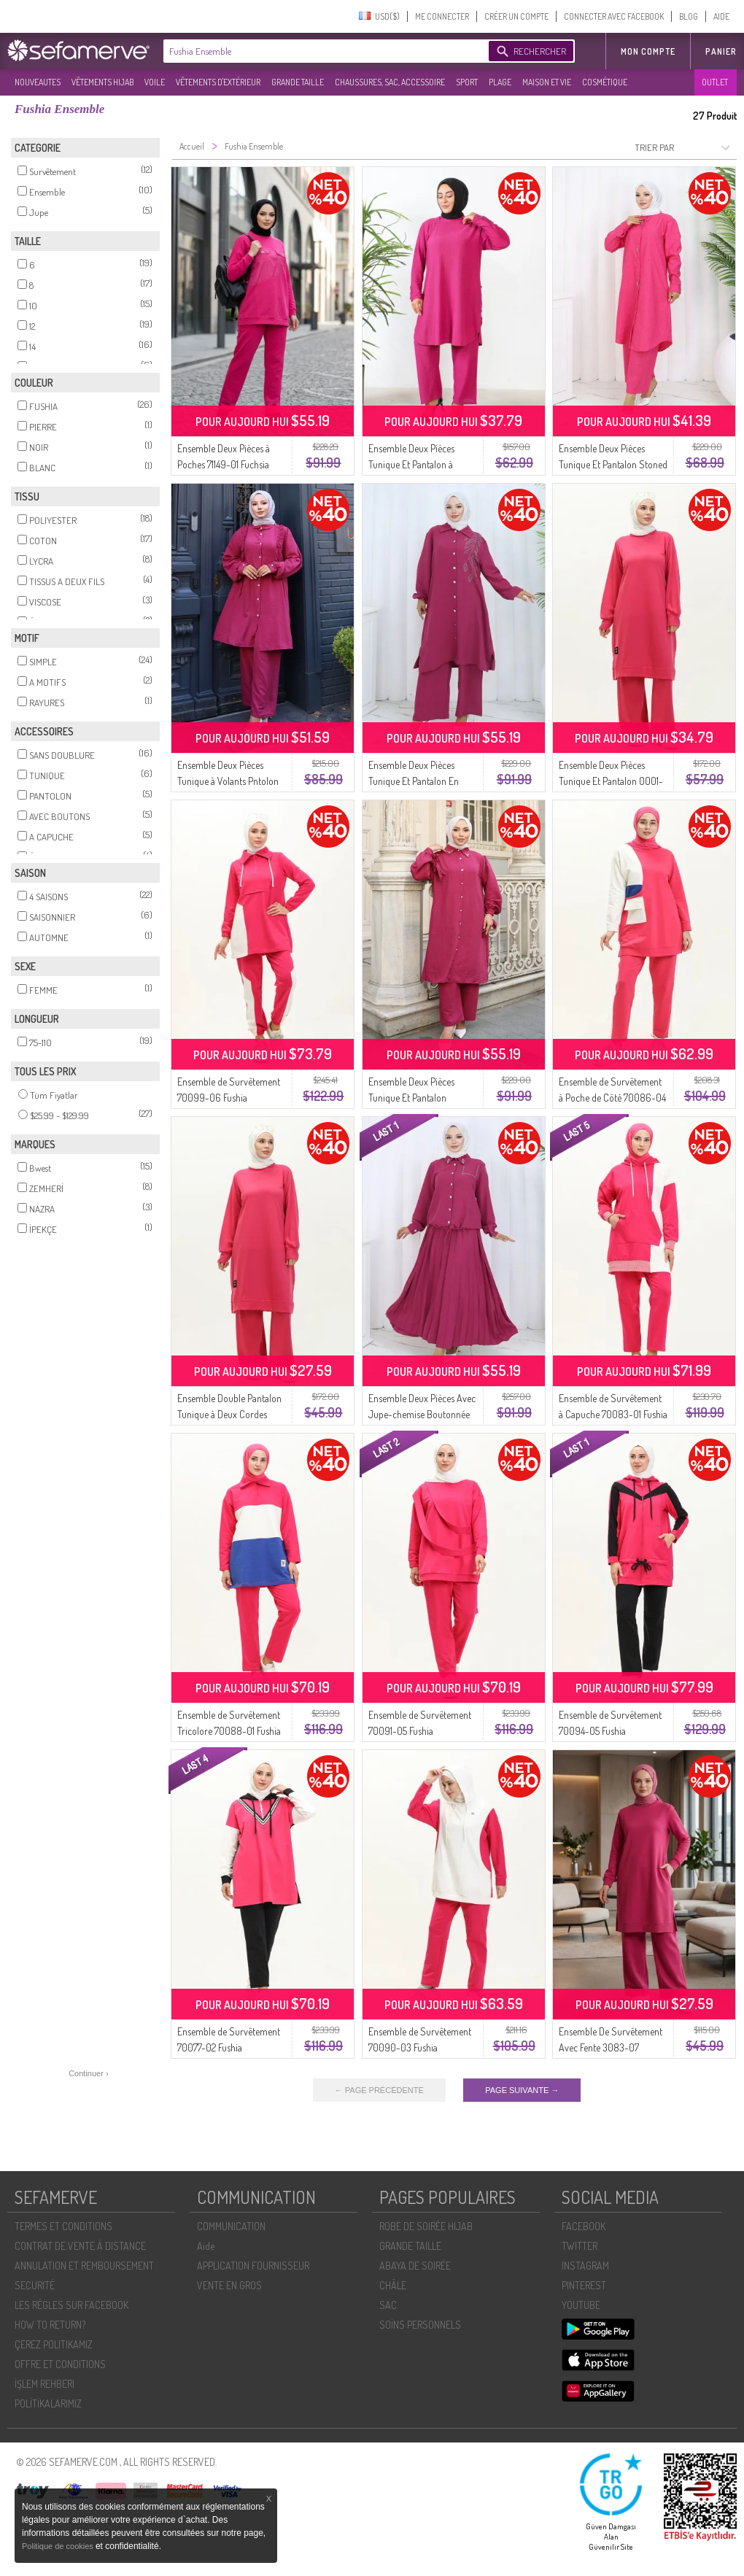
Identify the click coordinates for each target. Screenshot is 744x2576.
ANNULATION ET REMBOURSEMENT (84, 2265)
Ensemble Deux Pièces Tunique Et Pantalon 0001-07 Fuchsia (611, 781)
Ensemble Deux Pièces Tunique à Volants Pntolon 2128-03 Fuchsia (228, 781)
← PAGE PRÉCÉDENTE (379, 2090)
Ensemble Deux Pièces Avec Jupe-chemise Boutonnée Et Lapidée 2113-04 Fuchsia (422, 1414)
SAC (388, 2305)
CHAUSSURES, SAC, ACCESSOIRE (390, 82)
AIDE (721, 16)
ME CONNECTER (442, 16)
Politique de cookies (59, 2546)
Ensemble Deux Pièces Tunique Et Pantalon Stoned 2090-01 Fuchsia (613, 464)
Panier (721, 51)
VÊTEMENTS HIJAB (102, 82)
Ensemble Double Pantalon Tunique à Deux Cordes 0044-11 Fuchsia (229, 1414)
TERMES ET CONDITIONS (63, 2226)
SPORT (467, 82)
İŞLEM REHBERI (44, 2384)
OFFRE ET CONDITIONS (60, 2364)
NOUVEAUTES (38, 82)
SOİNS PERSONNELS (420, 2324)
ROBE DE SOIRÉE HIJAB (426, 2226)
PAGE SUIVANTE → (522, 2090)
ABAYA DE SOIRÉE (415, 2265)
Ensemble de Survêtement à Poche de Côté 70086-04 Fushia (612, 1097)
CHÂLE (392, 2285)
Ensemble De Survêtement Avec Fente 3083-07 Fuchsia (610, 2047)
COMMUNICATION (231, 2226)
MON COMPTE (648, 51)
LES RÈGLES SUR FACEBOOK (71, 2305)
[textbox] (322, 51)
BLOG (688, 16)
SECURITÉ (35, 2285)
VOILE (154, 82)
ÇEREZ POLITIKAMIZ (54, 2344)
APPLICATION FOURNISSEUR (253, 2265)
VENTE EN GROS (229, 2285)
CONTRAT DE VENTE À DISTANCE (80, 2246)
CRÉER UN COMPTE (516, 16)
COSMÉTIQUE (604, 82)
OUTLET (715, 82)
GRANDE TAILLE (297, 82)
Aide (205, 2246)
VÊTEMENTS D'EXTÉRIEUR (218, 82)
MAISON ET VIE (546, 82)
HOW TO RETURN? (50, 2324)
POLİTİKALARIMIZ (48, 2403)
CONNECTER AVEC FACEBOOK (614, 16)
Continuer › (88, 2073)
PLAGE (500, 82)
